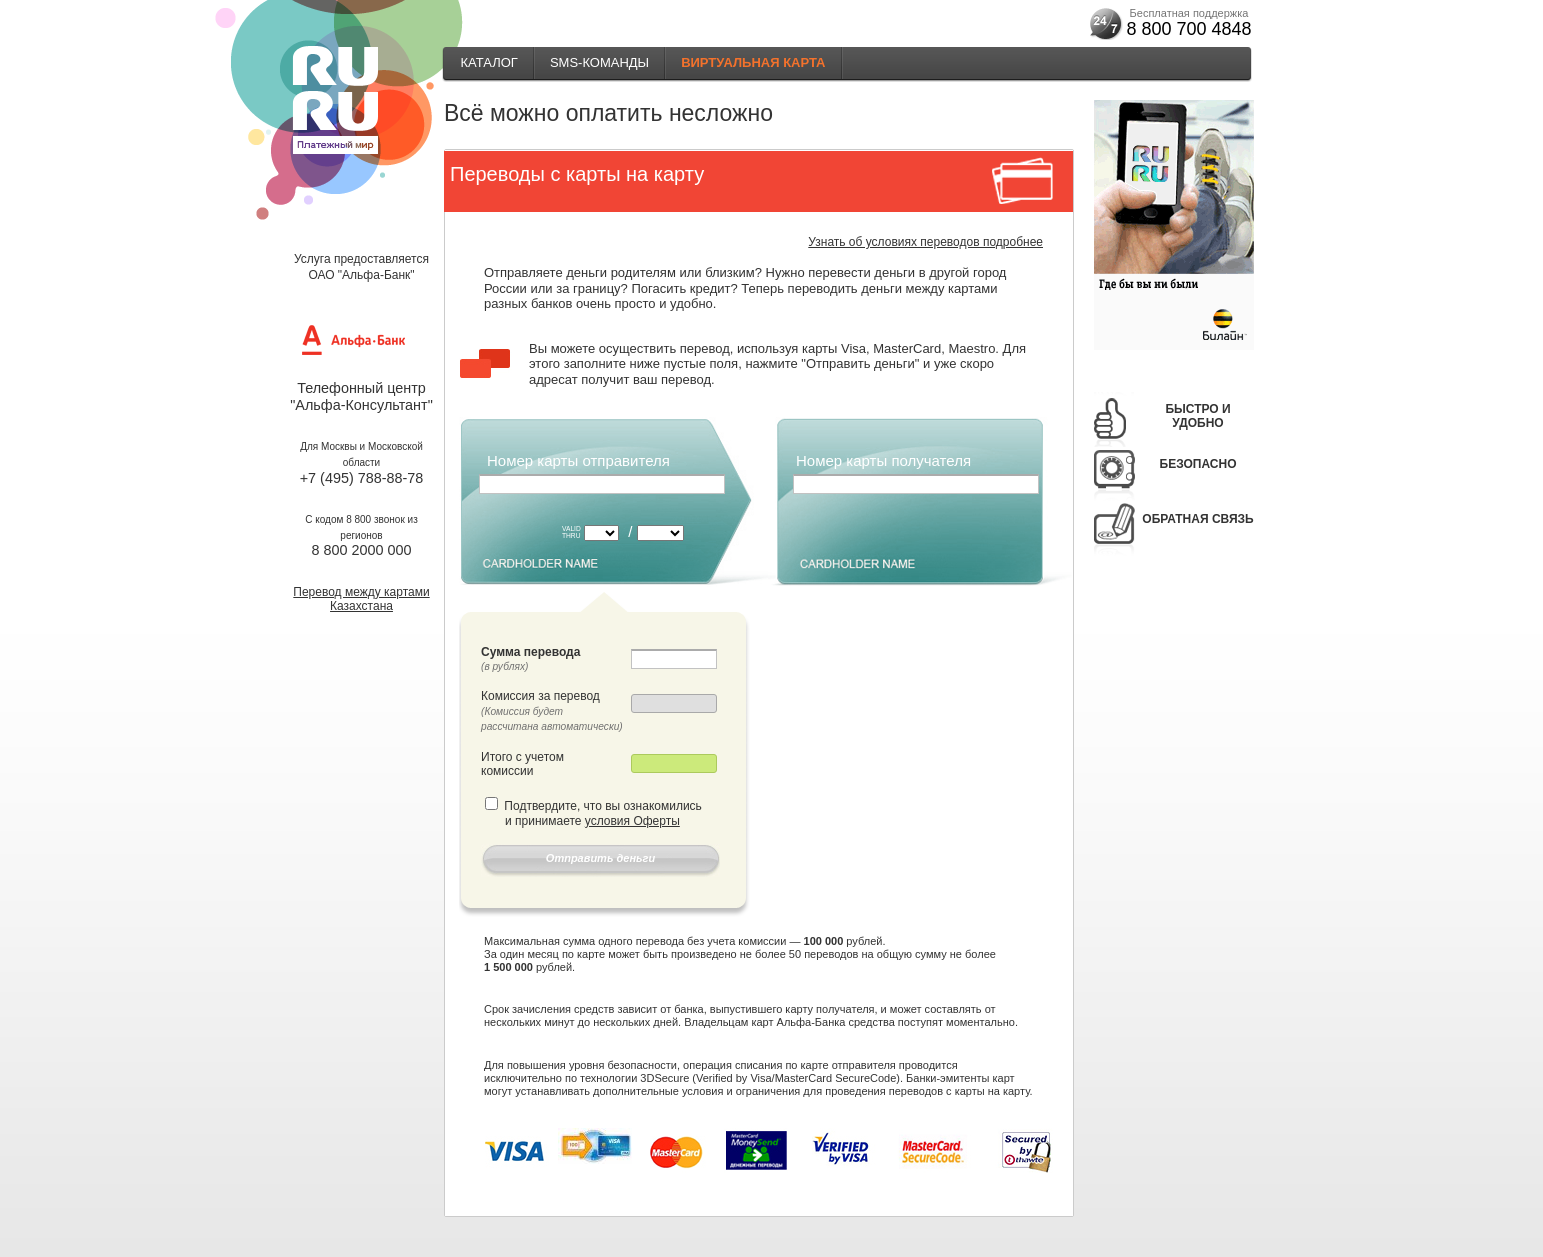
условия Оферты (632, 821)
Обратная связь (1197, 519)
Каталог (489, 62)
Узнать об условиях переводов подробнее (925, 242)
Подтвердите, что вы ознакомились (603, 806)
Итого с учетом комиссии (522, 764)
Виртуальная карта (753, 62)
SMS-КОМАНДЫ (599, 62)
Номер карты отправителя (578, 460)
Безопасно (1198, 464)
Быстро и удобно (1197, 416)
